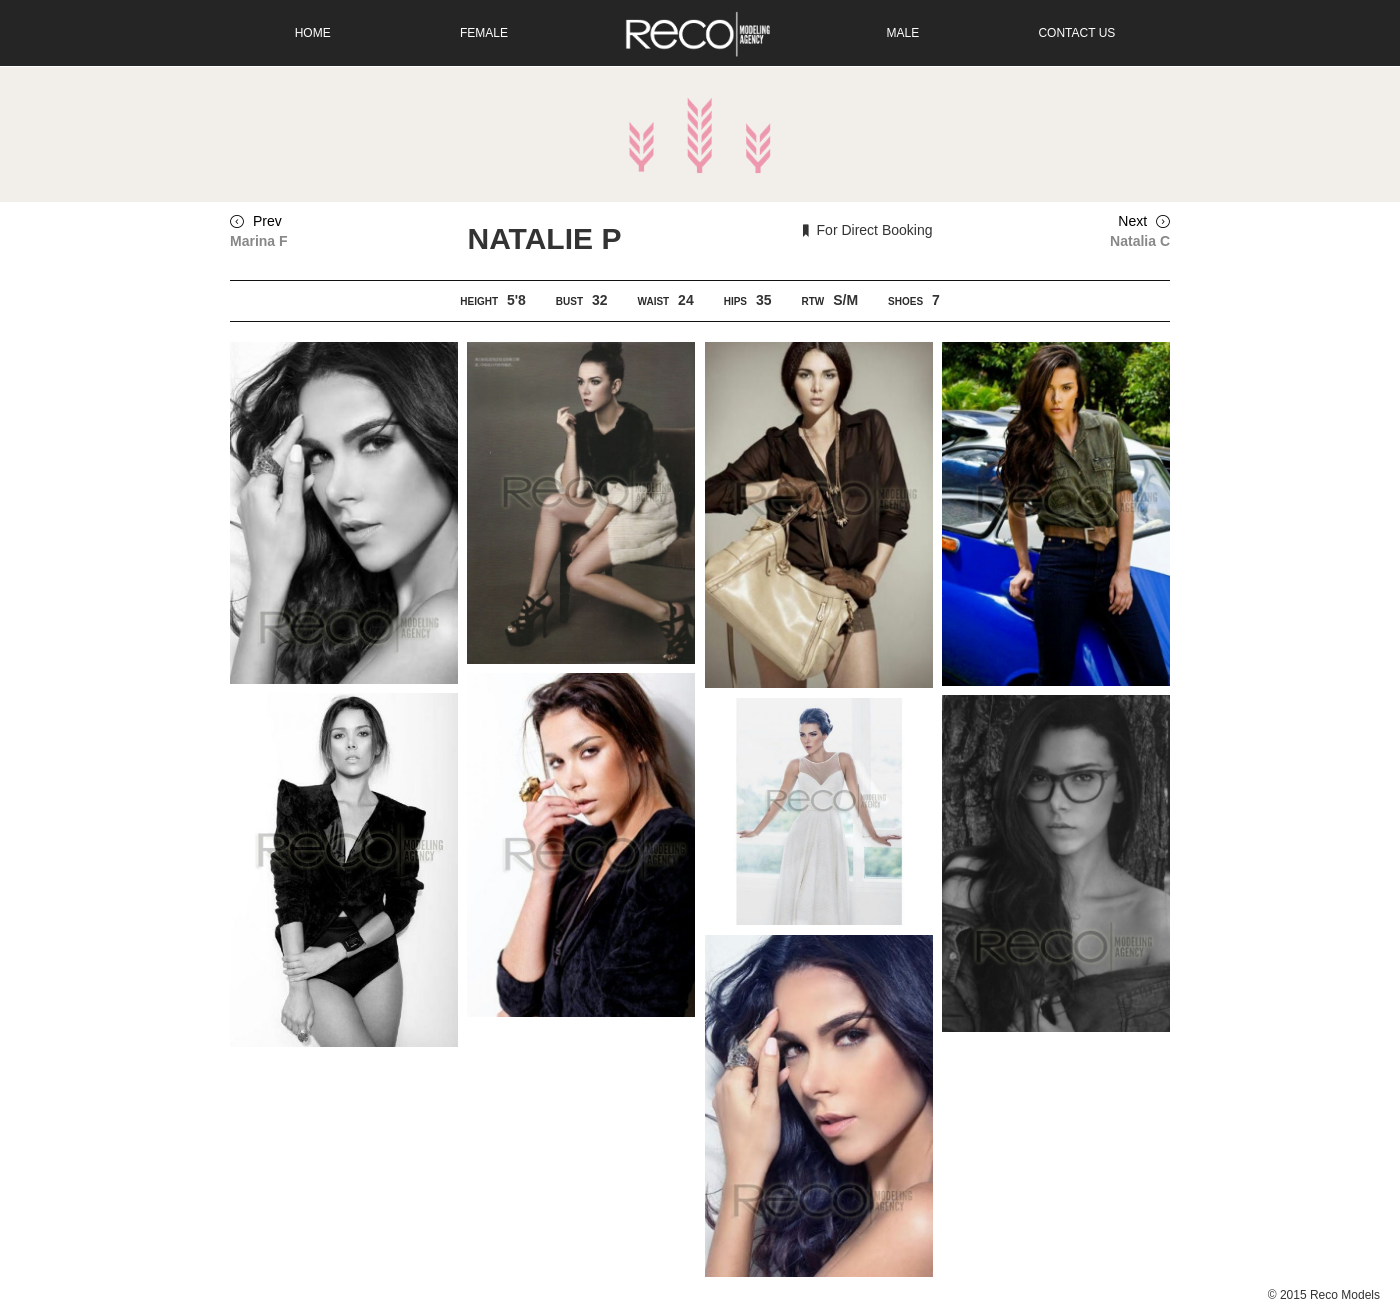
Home (313, 33)
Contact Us (1076, 33)
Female (484, 33)
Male (903, 33)
